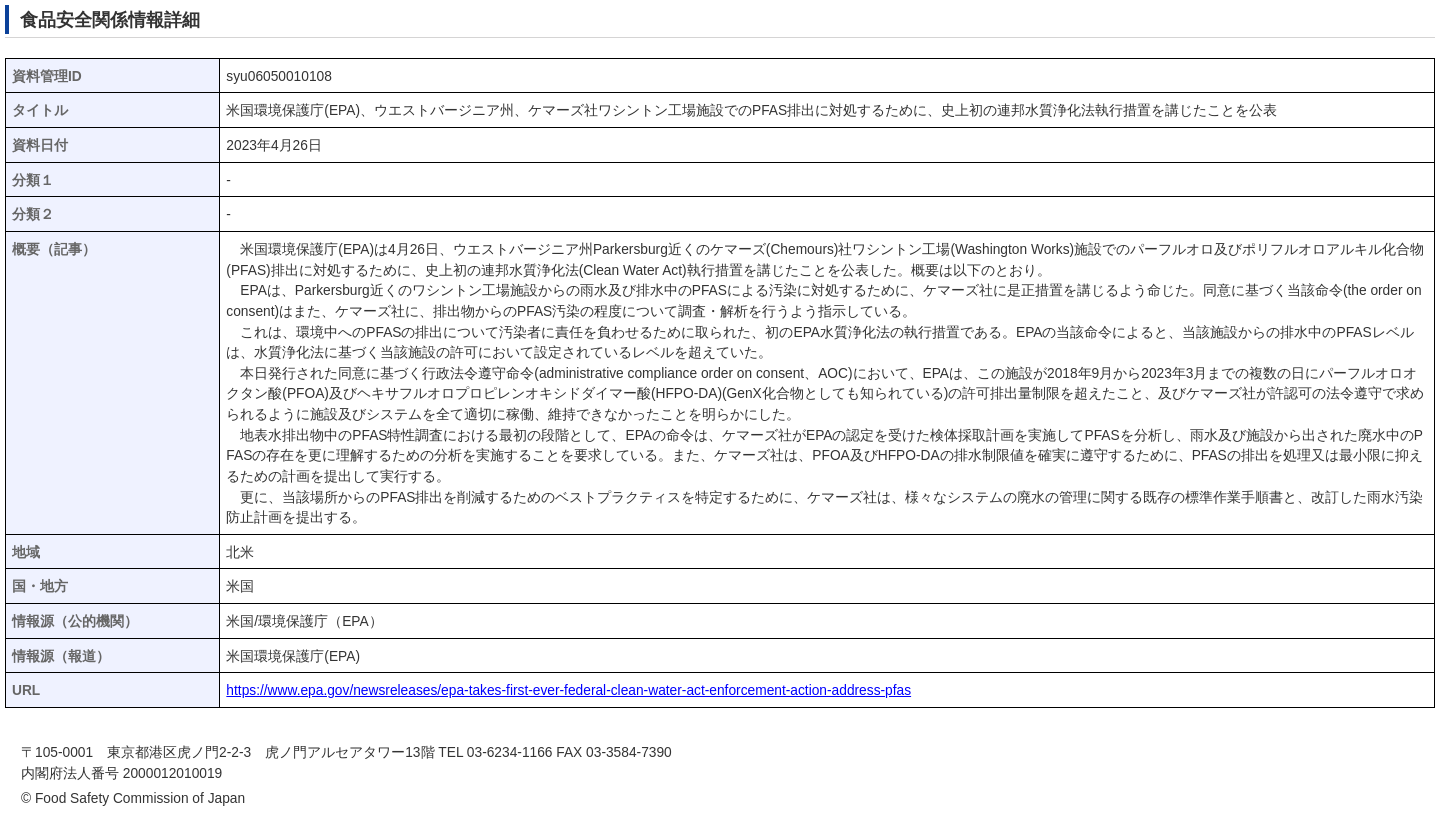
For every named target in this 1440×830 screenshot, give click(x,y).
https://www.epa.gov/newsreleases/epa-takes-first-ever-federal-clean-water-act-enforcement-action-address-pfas (568, 690)
